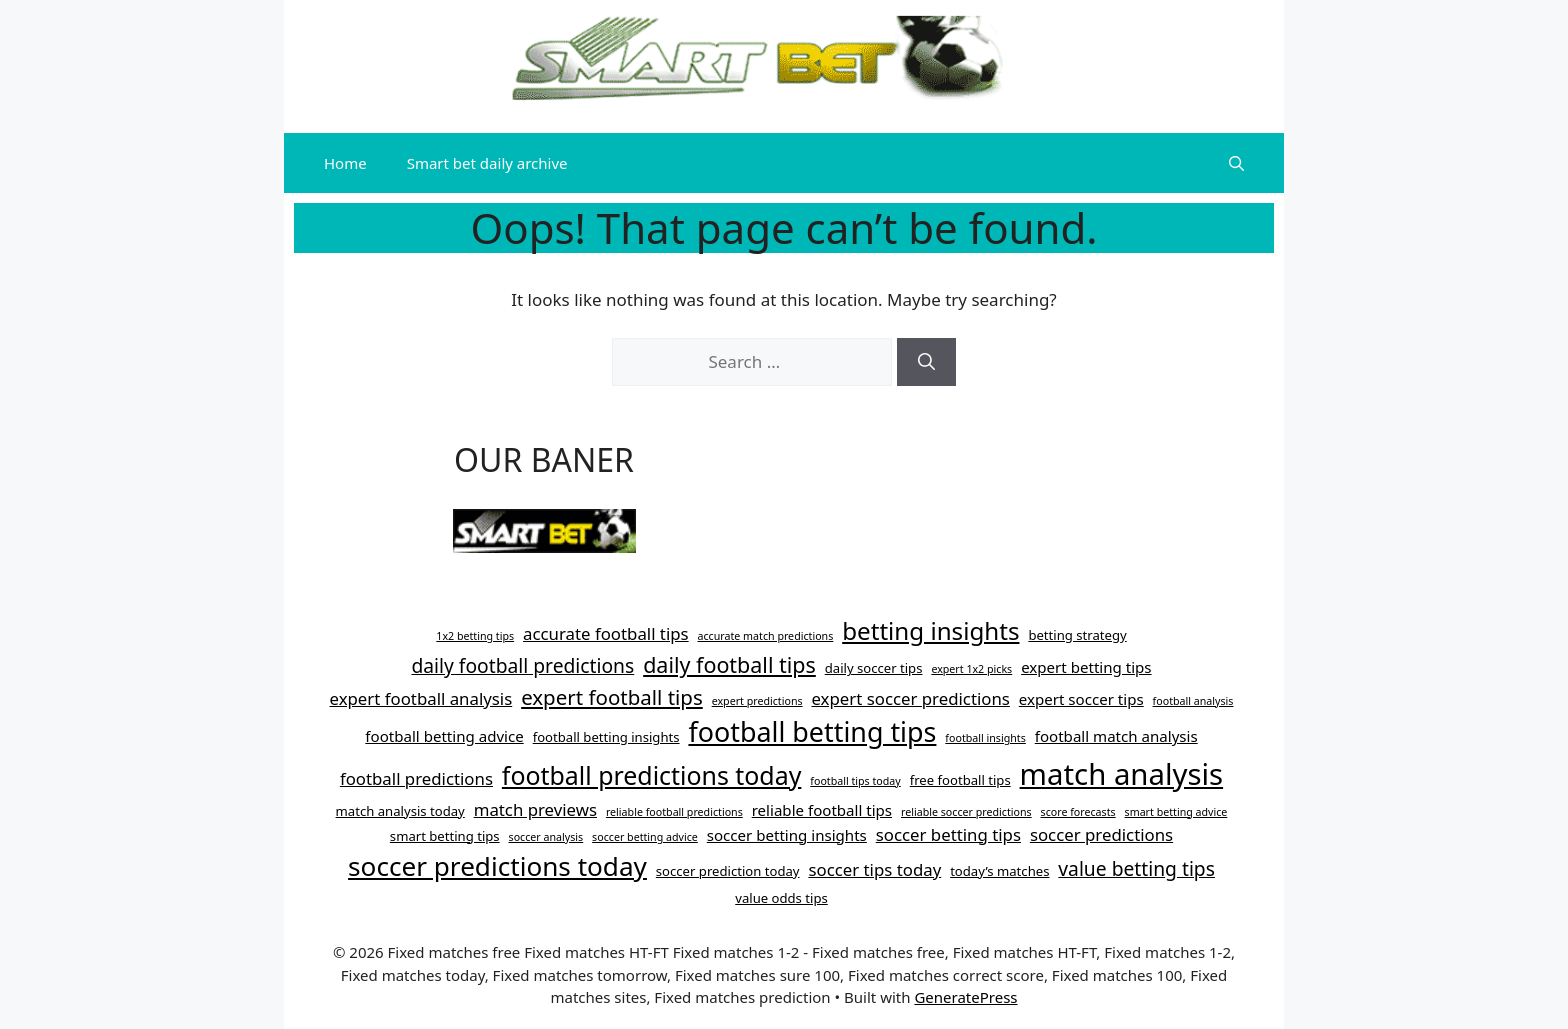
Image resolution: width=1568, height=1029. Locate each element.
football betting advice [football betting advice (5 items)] (444, 736)
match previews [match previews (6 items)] (535, 809)
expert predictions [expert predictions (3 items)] (757, 701)
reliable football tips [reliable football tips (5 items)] (822, 810)
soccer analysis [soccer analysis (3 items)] (546, 837)
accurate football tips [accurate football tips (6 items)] (606, 633)
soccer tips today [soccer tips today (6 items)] (874, 869)
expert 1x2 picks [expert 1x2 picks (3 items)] (971, 669)
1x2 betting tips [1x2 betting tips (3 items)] (475, 636)
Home (345, 163)
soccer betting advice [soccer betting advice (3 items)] (645, 837)
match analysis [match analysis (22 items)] (1122, 774)
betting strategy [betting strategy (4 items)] (1077, 635)
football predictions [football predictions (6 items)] (416, 778)
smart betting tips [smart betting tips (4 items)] (445, 836)
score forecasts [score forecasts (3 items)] (1078, 812)
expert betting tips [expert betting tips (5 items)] (1086, 667)
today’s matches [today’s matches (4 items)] (999, 871)
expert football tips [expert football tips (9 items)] (612, 697)
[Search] (926, 362)
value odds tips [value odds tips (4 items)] (781, 898)
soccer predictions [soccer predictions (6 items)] (1101, 834)
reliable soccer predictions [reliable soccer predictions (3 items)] (966, 812)
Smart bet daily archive (487, 163)
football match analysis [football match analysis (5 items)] (1116, 736)
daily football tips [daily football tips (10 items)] (729, 664)
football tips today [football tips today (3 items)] (855, 781)
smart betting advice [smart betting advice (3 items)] (1176, 812)
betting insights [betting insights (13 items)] (930, 630)
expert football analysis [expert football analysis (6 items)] (421, 698)
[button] (1236, 163)
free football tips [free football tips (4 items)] (960, 780)
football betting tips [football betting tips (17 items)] (812, 731)
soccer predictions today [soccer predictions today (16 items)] (497, 866)
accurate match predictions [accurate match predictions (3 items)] (766, 636)
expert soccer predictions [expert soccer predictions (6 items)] (910, 698)
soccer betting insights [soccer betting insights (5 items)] (787, 835)
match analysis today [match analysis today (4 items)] (400, 811)
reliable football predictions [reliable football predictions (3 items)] (674, 812)
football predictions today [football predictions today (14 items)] (652, 775)
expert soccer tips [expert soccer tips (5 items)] (1081, 699)
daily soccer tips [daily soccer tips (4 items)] (874, 668)
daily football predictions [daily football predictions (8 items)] (522, 665)
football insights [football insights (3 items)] (985, 738)
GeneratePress (965, 997)
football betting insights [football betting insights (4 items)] (606, 737)
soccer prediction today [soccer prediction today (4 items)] (728, 871)
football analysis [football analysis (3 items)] (1193, 701)
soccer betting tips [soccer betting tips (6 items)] (948, 834)
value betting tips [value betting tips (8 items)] (1136, 868)
